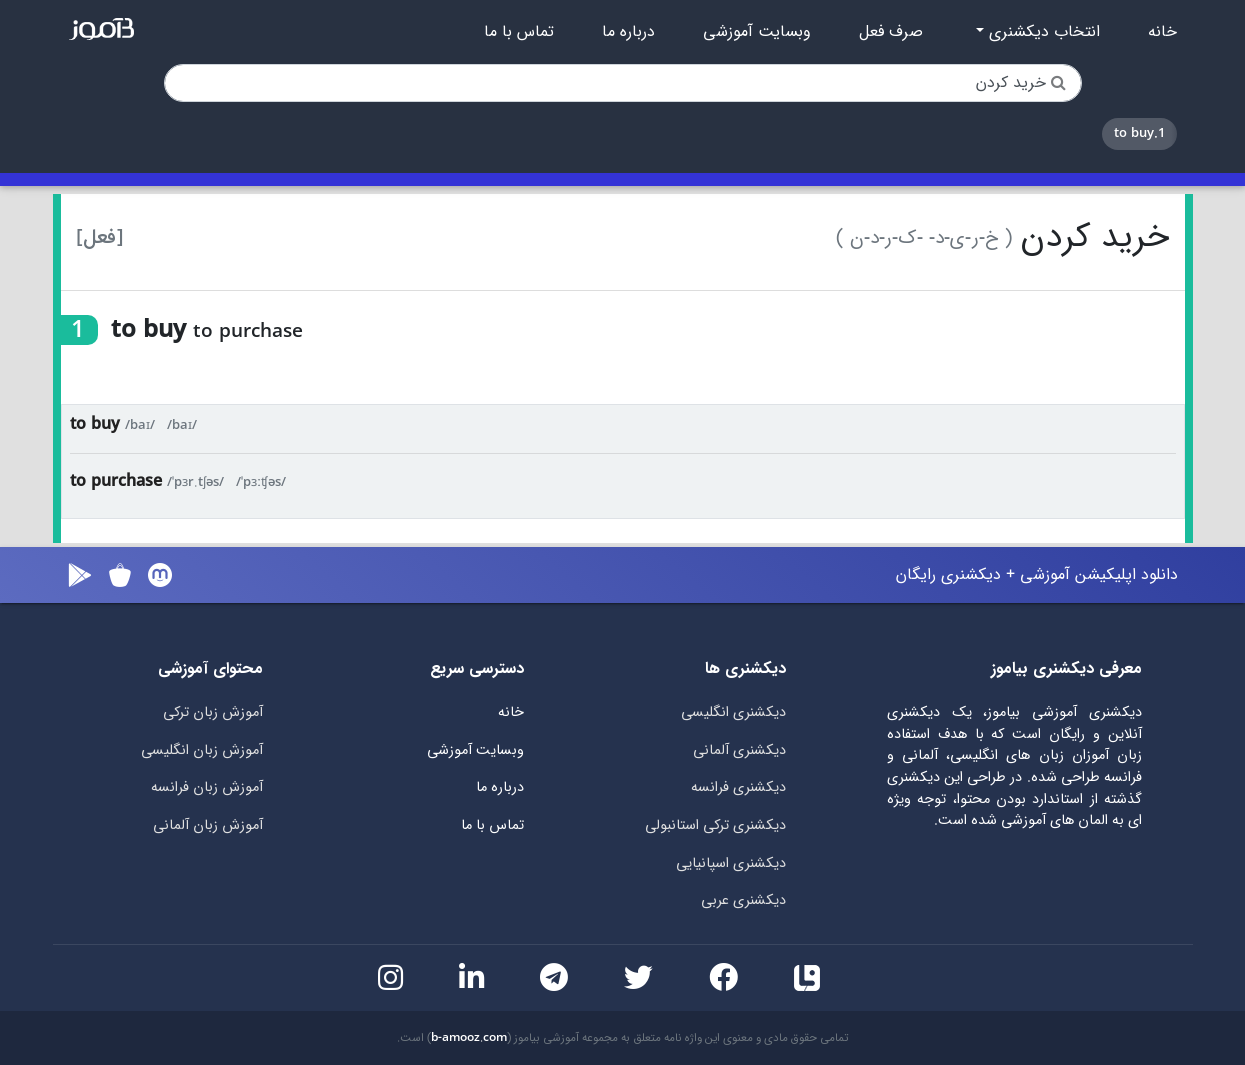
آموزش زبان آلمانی (208, 825)
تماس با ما (519, 32)
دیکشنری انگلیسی (733, 712)
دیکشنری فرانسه (738, 787)
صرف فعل (891, 32)
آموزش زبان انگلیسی (202, 750)
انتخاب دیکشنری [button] (1042, 32)
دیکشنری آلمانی (739, 750)
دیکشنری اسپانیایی (731, 863)
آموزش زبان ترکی (213, 712)
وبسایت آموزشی (757, 32)
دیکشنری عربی (743, 900)
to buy (95, 424)
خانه (1162, 32)
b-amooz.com (469, 1038)
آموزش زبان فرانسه (207, 787)
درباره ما (628, 32)
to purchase (116, 481)
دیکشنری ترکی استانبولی (715, 825)
